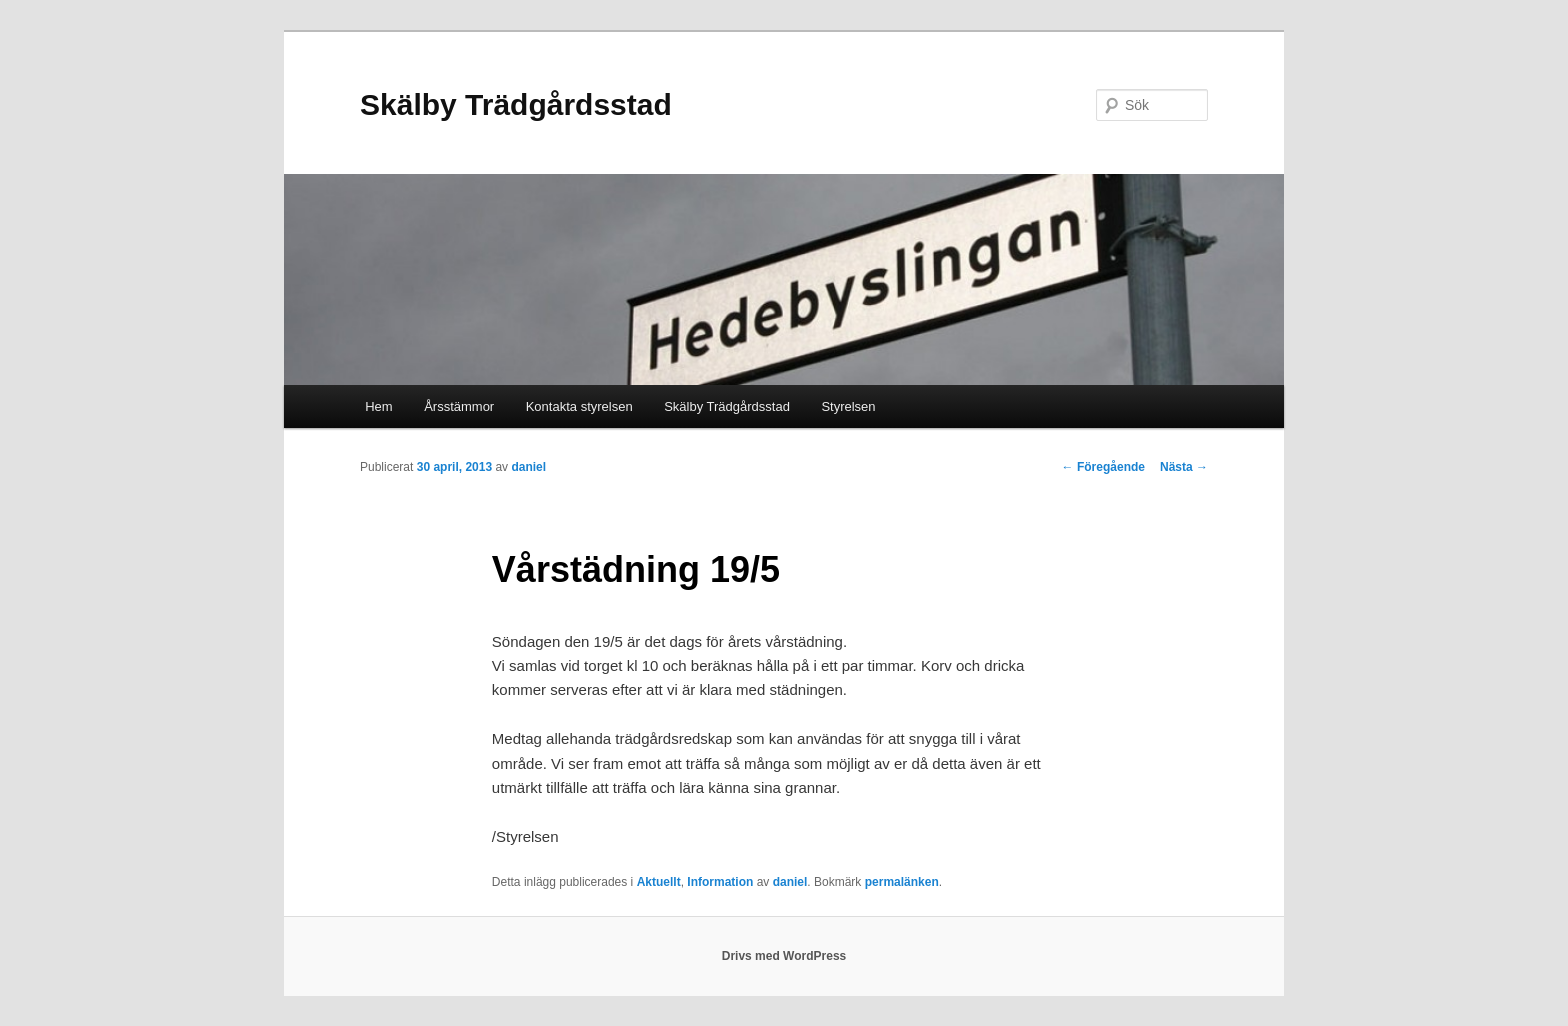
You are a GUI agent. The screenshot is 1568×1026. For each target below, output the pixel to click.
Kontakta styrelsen (579, 406)
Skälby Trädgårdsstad (516, 104)
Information (720, 882)
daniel (528, 467)
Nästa (1184, 467)
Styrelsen (848, 406)
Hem (378, 406)
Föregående (1103, 467)
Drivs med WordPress (784, 956)
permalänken (902, 882)
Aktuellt (659, 882)
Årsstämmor (459, 406)
